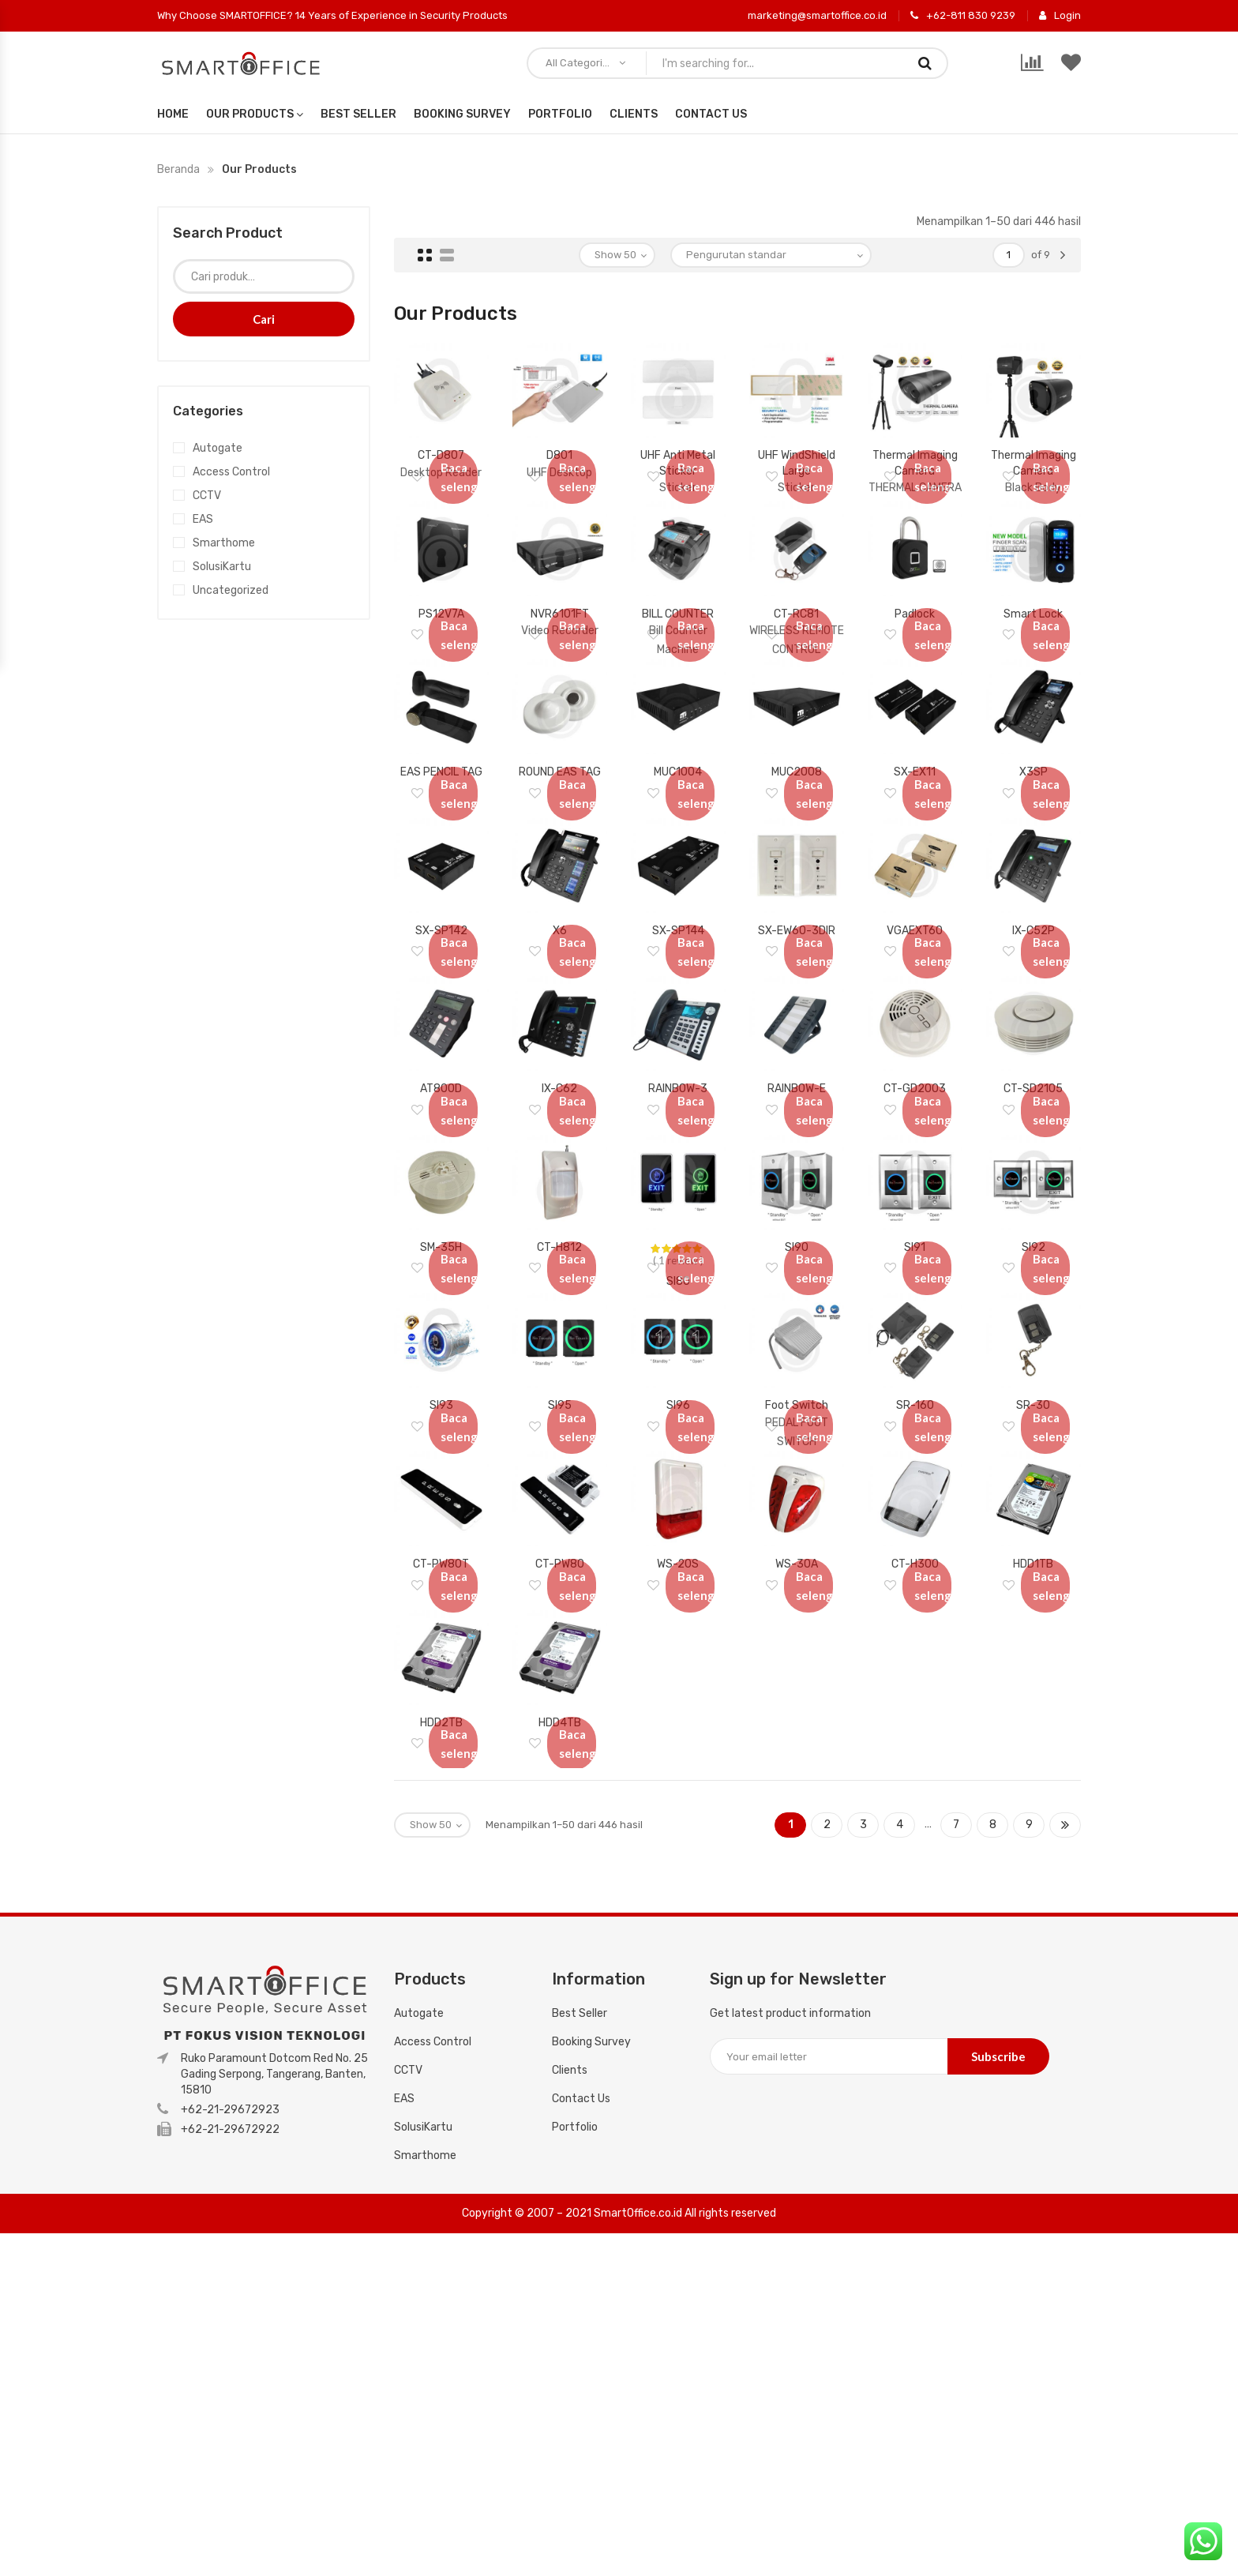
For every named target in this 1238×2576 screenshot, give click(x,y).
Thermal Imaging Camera (915, 462)
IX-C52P (1033, 1035)
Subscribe (998, 2399)
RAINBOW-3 (677, 1232)
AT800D (441, 1232)
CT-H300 (915, 1821)
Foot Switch (796, 1625)
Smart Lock (1033, 643)
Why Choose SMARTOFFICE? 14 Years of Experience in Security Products (332, 15)
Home (173, 114)
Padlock (915, 643)
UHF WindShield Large (796, 462)
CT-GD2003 (914, 1232)
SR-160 (915, 1625)
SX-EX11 (915, 839)
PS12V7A (441, 643)
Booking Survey (462, 114)
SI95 (560, 1625)
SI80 (678, 1463)
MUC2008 (796, 839)
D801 (559, 446)
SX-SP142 (441, 1035)
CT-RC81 (796, 643)
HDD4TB (559, 2018)
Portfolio (560, 114)
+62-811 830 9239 (962, 15)
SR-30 (1033, 1625)
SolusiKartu (222, 566)
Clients (634, 114)
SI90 (796, 1429)
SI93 (441, 1625)
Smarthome (224, 543)
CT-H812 (559, 1429)
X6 (560, 1035)
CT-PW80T (441, 1821)
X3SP (1033, 839)
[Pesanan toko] (771, 255)
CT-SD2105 (1033, 1232)
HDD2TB (441, 2018)
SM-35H (441, 1429)
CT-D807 (441, 446)
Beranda (178, 169)
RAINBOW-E (796, 1232)
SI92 (1033, 1429)
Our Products (250, 114)
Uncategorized (230, 590)
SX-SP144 (678, 1035)
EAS (203, 519)
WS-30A (796, 1821)
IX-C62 (559, 1232)
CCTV (207, 495)
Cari (264, 319)
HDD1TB (1033, 1821)
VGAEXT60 (915, 1035)
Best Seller (358, 114)
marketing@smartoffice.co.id (817, 15)
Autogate (217, 448)
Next (1065, 2167)
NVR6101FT (560, 643)
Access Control (231, 472)
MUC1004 (678, 839)
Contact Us (711, 114)
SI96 (678, 1625)
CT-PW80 (559, 1821)
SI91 (914, 1429)
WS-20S (678, 1821)
